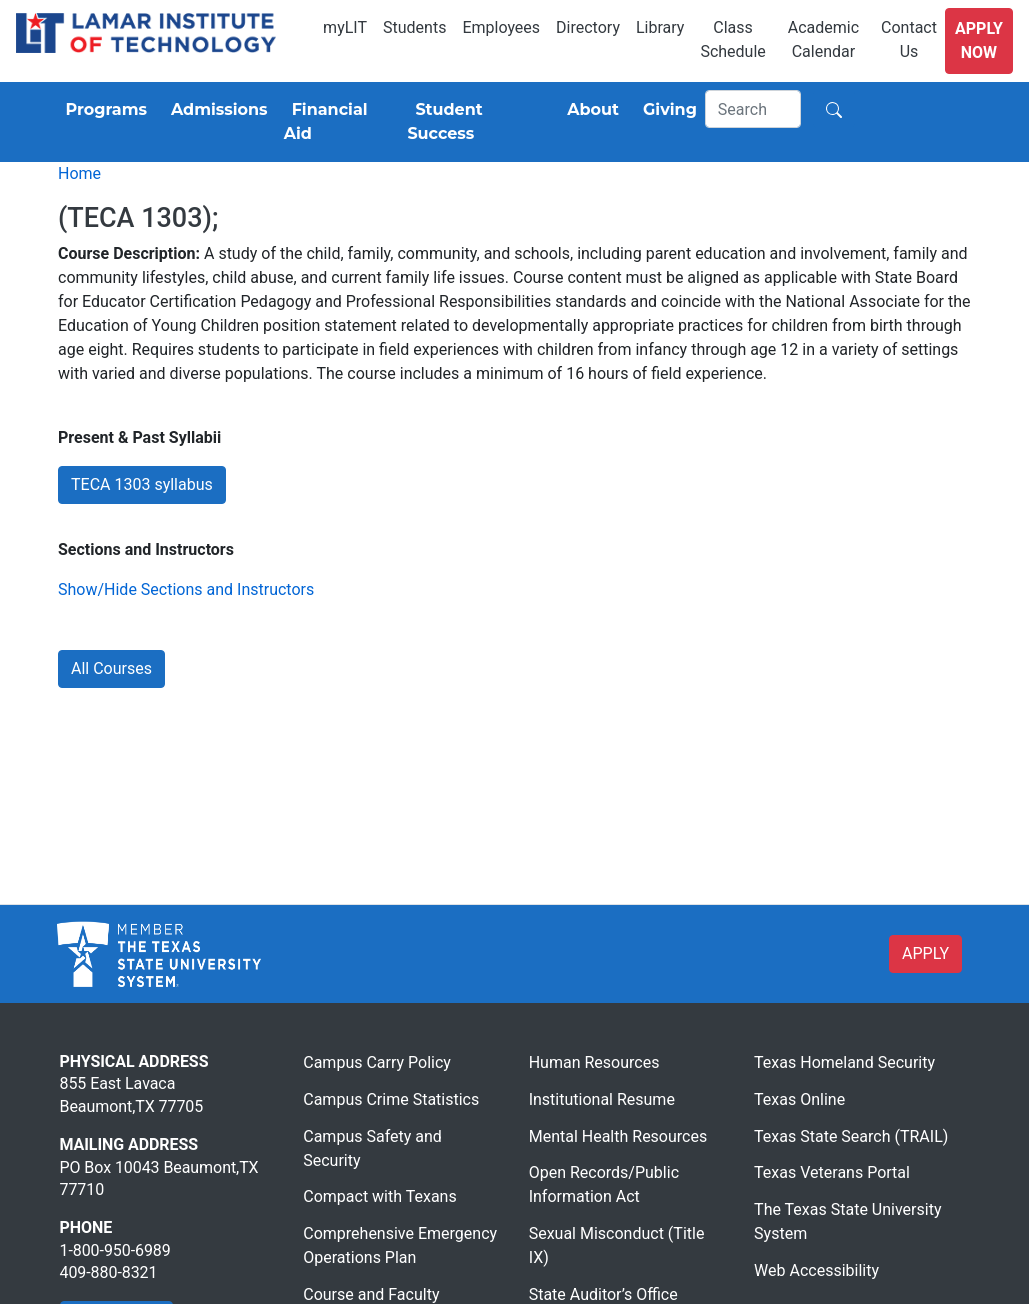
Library (660, 27)
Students (414, 27)
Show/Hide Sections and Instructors (186, 589)
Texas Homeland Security (844, 1062)
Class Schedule (732, 39)
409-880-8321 (109, 1272)
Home (79, 173)
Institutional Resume (602, 1099)
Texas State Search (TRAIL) (851, 1136)
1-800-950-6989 (115, 1250)
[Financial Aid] (338, 122)
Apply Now (979, 40)
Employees (501, 27)
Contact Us (909, 39)
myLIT (345, 27)
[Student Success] (475, 122)
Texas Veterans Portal (832, 1172)
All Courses (111, 668)
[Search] (753, 109)
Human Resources (594, 1062)
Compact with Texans (379, 1196)
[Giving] (666, 110)
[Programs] (102, 110)
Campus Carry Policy (377, 1062)
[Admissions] (215, 110)
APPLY (925, 953)
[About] (589, 110)
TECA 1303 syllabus (142, 484)
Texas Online (799, 1099)
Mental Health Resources (618, 1136)
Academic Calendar (823, 39)
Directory (588, 27)
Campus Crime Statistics (391, 1099)
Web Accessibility (816, 1270)
